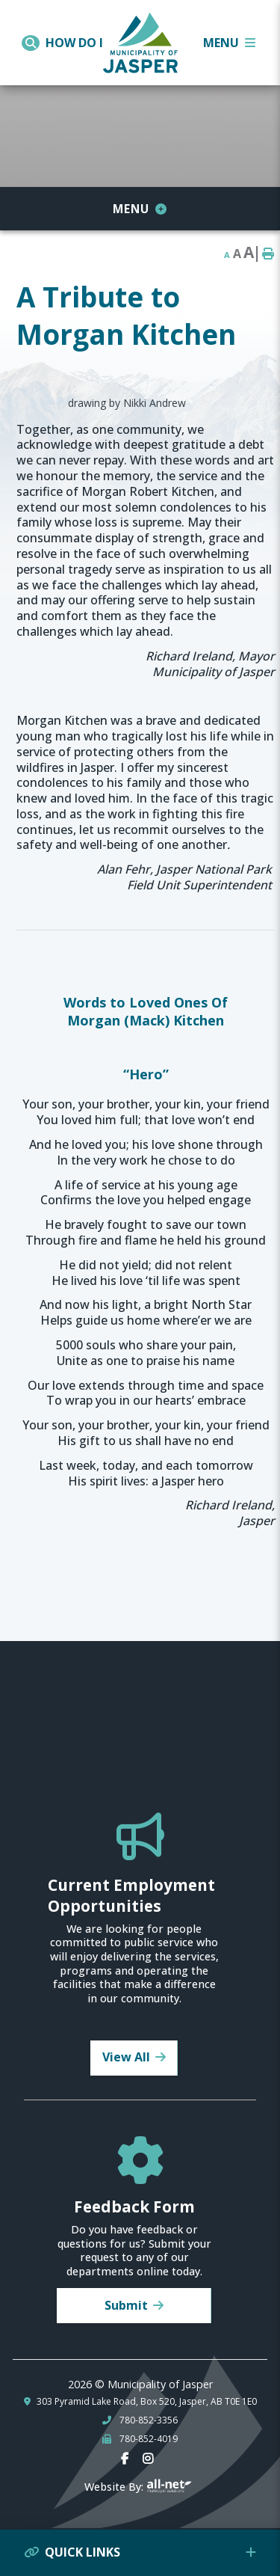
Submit (126, 2305)
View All (126, 2057)
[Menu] (229, 43)
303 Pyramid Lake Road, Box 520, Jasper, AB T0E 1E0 (147, 2402)
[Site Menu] (140, 208)
